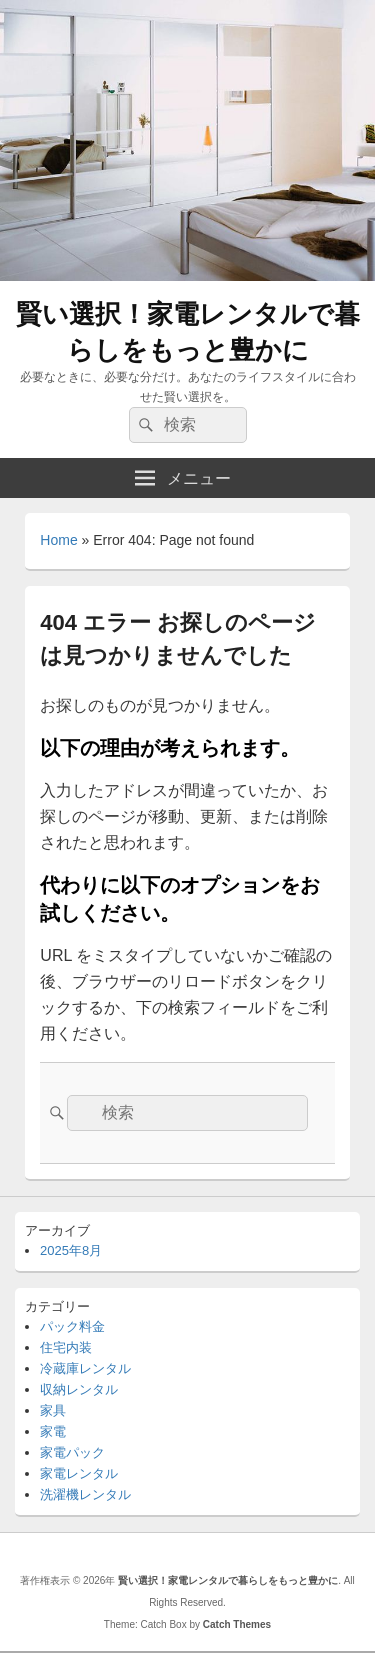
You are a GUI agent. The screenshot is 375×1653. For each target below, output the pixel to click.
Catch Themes (237, 1624)
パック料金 (72, 1326)
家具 (53, 1410)
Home (58, 540)
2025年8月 (71, 1250)
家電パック (72, 1452)
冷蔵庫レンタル (85, 1368)
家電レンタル (79, 1473)
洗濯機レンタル (85, 1494)
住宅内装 (66, 1347)
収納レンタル (79, 1389)
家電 (53, 1431)
